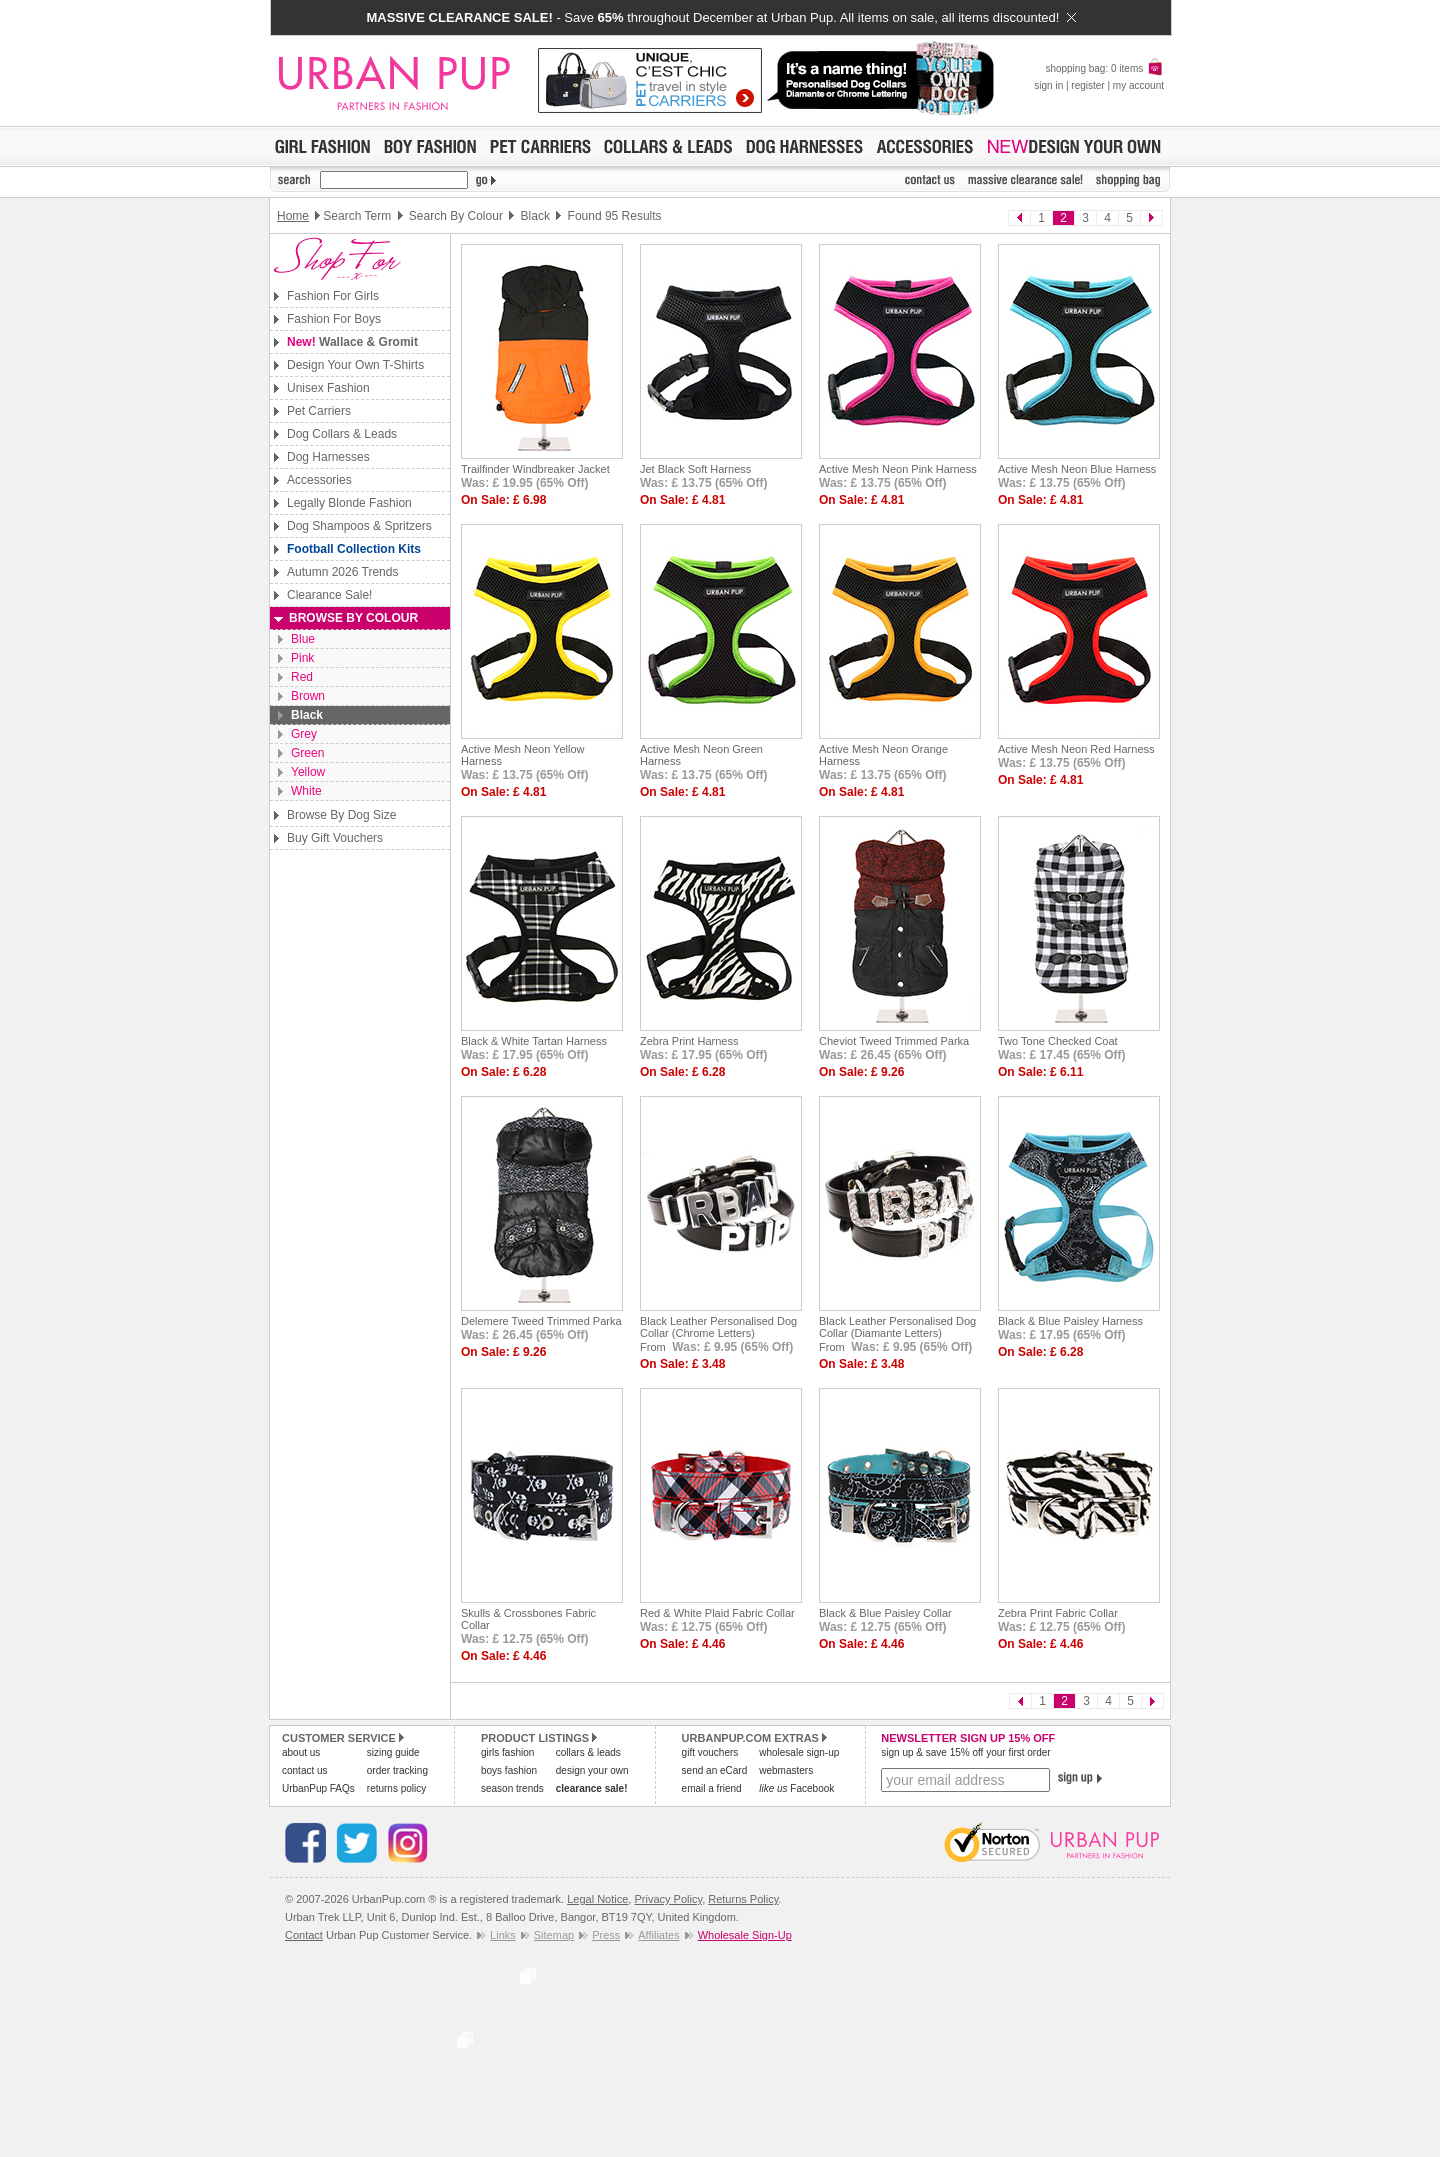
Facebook (796, 1788)
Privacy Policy (668, 1899)
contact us (305, 1770)
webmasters (786, 1770)
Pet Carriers (319, 411)
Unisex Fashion (328, 388)
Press (606, 1935)
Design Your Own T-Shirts (355, 365)
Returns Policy (743, 1899)
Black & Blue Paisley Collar (885, 1613)
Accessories (319, 480)
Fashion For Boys (334, 319)
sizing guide (393, 1752)
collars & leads (588, 1752)
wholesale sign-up (799, 1752)
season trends (512, 1788)
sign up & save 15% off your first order (965, 1752)
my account (1138, 85)
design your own (592, 1770)
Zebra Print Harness (689, 1041)
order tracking (397, 1770)
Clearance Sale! (329, 595)
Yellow (308, 772)
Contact (304, 1935)
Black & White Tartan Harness (534, 1041)
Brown (308, 696)
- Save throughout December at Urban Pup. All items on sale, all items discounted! (720, 17)
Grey (304, 734)
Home (293, 216)
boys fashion (509, 1770)
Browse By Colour (353, 618)
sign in (1048, 85)
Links (503, 1935)
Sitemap (554, 1935)
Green (307, 753)
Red (302, 677)
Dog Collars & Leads (342, 434)
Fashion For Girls (333, 296)
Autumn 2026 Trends (342, 572)
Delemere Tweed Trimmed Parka (541, 1321)
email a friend (712, 1788)
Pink (302, 658)
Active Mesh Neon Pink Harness (898, 469)
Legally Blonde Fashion (349, 503)
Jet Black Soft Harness (695, 469)
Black (307, 715)
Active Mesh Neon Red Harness (1076, 749)
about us (301, 1752)
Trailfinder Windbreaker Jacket (535, 469)
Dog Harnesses (328, 457)
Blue (303, 639)
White (306, 791)
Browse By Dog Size (341, 815)
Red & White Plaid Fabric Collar (717, 1613)
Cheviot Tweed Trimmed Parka (894, 1041)
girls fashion (507, 1752)
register (1087, 85)
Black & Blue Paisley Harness (1070, 1321)
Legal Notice (597, 1899)
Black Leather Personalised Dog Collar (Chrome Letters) (718, 1327)
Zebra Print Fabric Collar (1058, 1613)
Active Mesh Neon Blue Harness (1077, 469)
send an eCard (715, 1770)
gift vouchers (710, 1752)
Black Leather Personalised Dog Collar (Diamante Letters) (897, 1327)
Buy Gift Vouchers (335, 838)
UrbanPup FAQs (318, 1788)
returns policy (396, 1788)
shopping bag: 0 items (1104, 68)
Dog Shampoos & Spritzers (359, 526)
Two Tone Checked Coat (1058, 1041)
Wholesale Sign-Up (745, 1935)
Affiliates (658, 1935)
